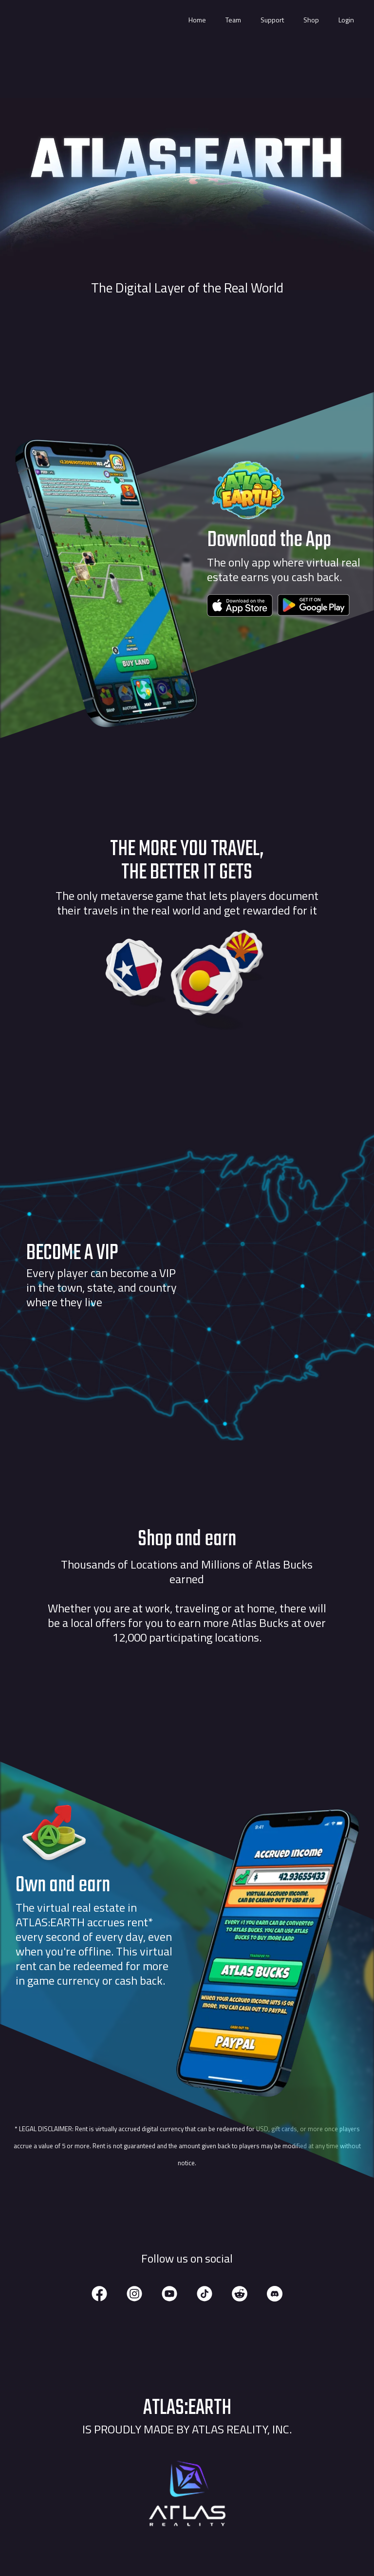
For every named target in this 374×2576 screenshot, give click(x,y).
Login (346, 20)
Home (197, 20)
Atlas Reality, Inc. (242, 2429)
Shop (311, 20)
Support (272, 20)
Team (233, 20)
